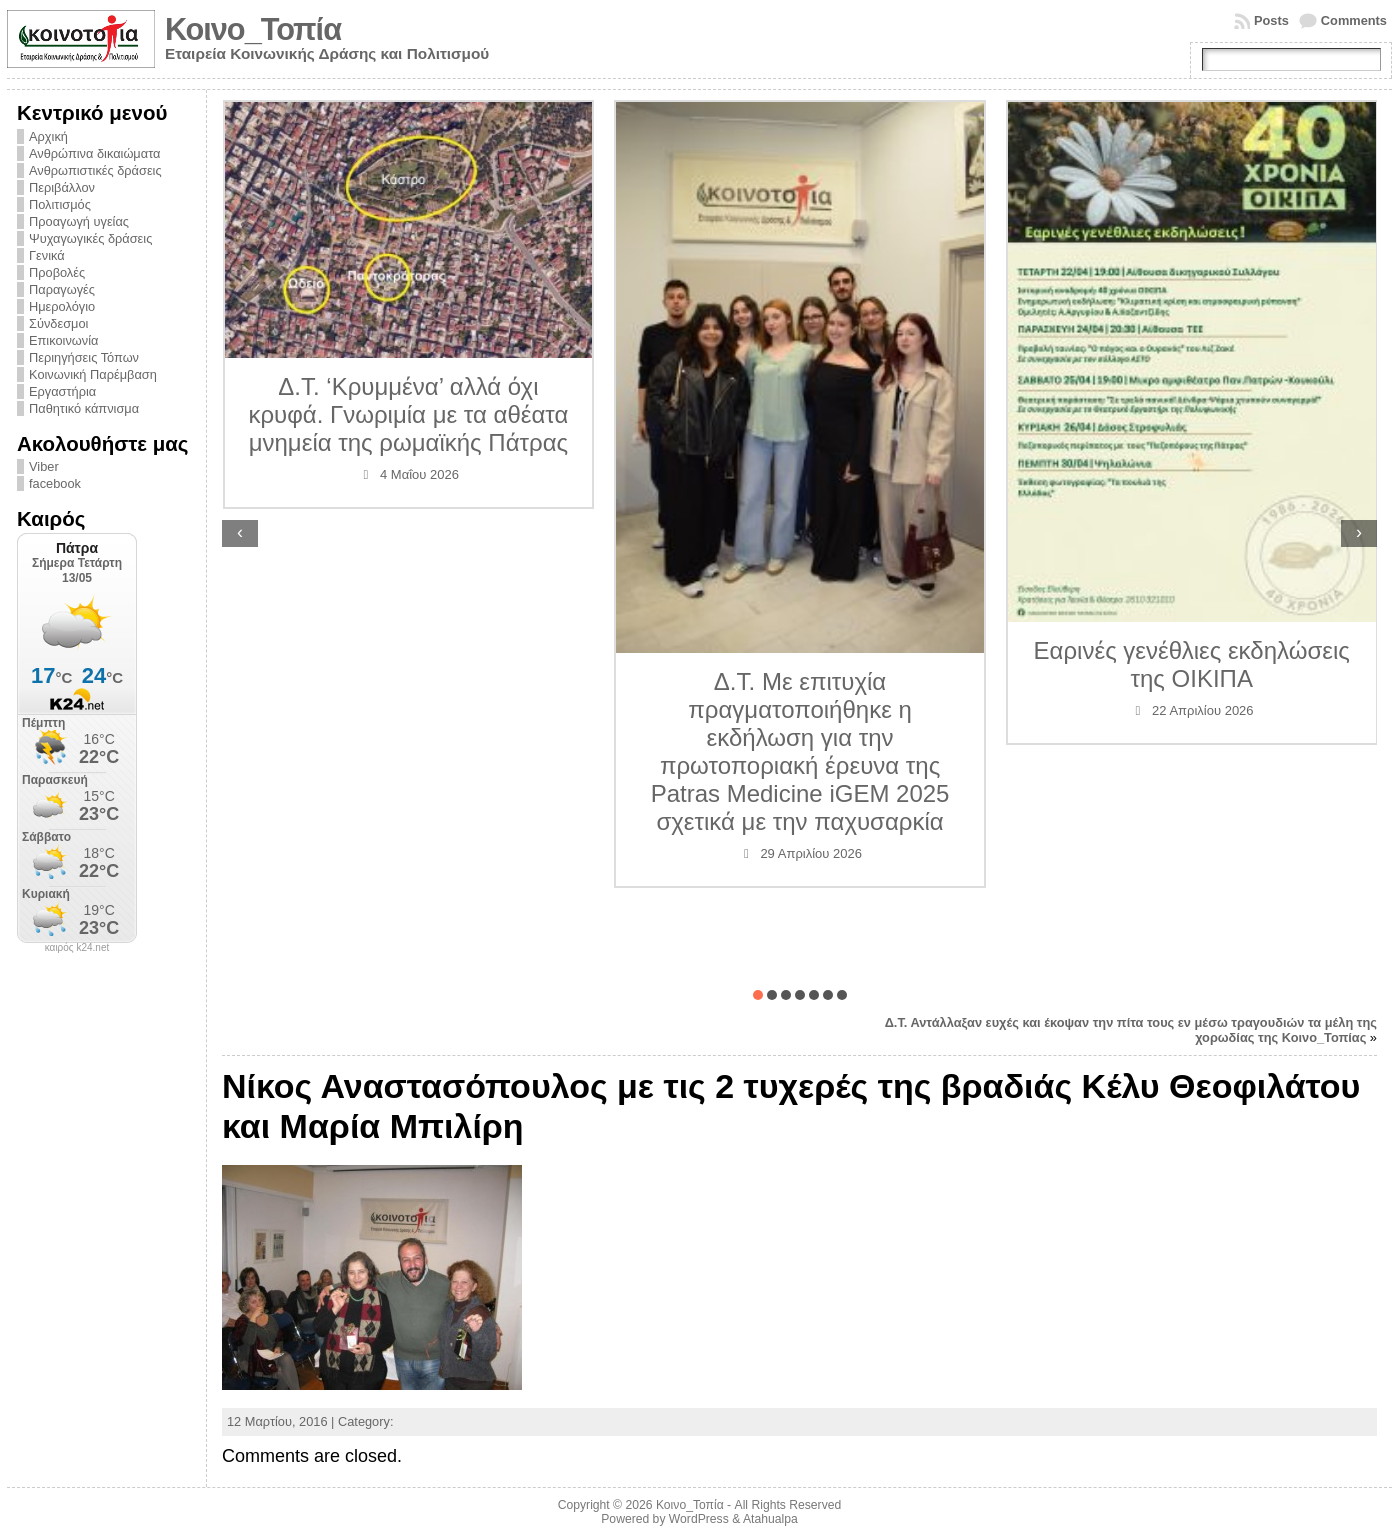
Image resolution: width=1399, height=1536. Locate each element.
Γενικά (47, 255)
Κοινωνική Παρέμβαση (93, 374)
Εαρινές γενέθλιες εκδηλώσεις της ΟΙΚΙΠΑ (1192, 664)
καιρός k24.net (77, 948)
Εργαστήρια (62, 391)
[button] (758, 995)
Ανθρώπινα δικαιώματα (94, 153)
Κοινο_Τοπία (253, 29)
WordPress (699, 1519)
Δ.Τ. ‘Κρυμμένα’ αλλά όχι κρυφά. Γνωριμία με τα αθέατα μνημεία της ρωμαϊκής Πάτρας (408, 414)
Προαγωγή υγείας (79, 221)
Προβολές (57, 272)
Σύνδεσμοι (58, 323)
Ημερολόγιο (62, 306)
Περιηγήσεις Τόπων (84, 357)
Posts (1271, 20)
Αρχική (48, 136)
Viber (44, 466)
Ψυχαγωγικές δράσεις (90, 238)
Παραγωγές (62, 289)
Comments (1354, 20)
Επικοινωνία (63, 340)
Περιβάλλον (62, 187)
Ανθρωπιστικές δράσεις (95, 170)
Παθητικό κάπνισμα (84, 408)
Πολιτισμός (60, 204)
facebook (55, 483)
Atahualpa (770, 1519)
